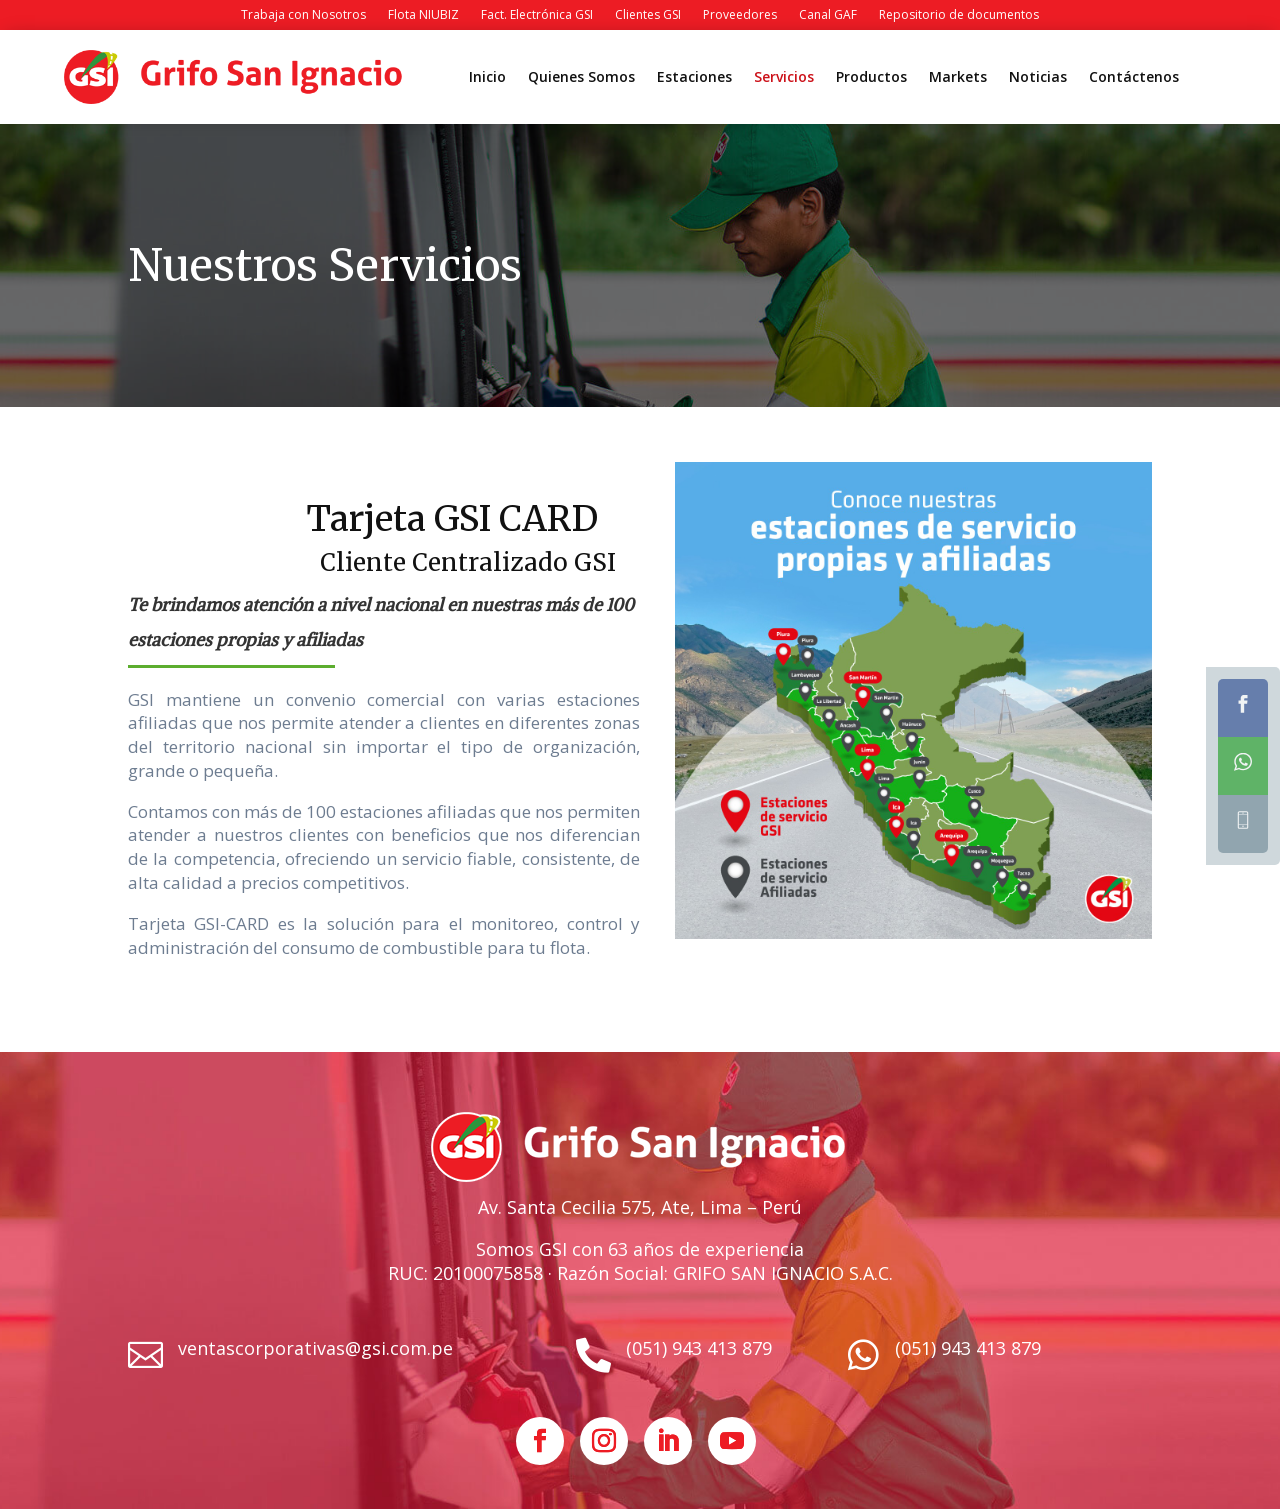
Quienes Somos (581, 78)
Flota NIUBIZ (423, 15)
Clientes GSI (648, 15)
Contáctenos (1134, 78)
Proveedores (740, 15)
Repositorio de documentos (959, 15)
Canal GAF (828, 15)
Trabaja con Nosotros (303, 15)
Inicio (487, 78)
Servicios (784, 78)
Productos (871, 78)
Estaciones (694, 78)
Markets (958, 78)
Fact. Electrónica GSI (537, 15)
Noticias (1038, 78)
